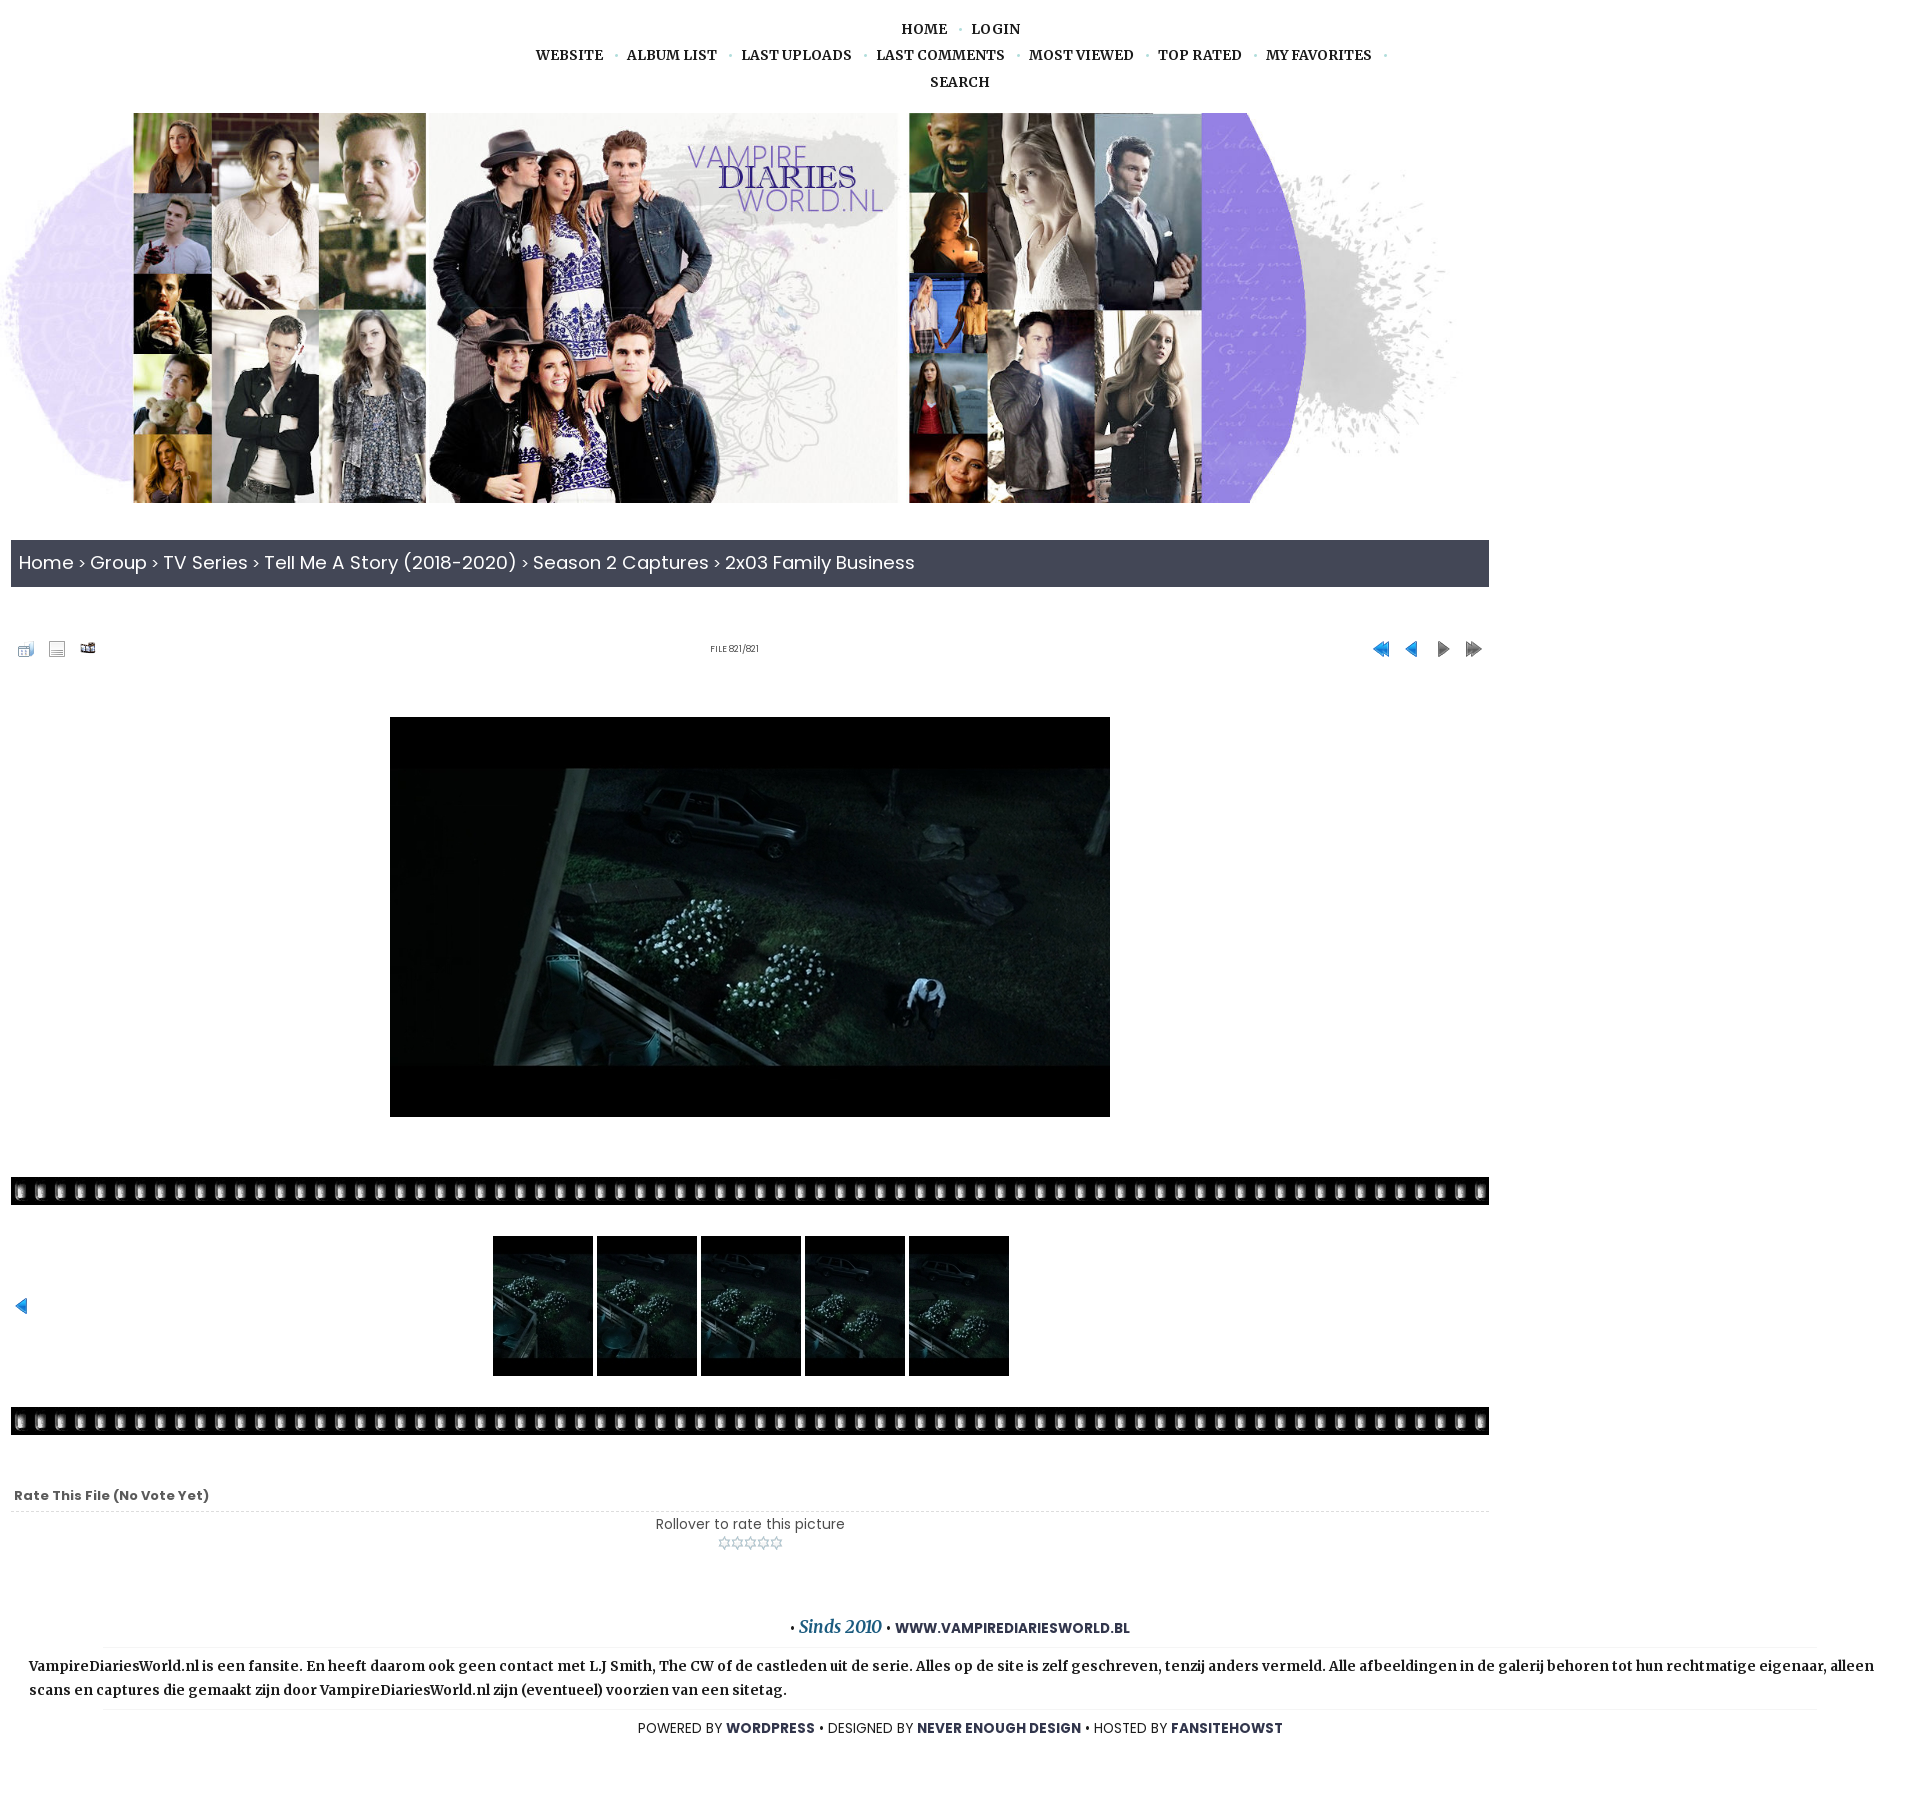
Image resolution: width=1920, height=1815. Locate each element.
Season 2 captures (621, 562)
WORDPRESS (770, 1728)
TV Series (205, 562)
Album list (672, 55)
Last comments (940, 55)
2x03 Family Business (820, 562)
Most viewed (1081, 55)
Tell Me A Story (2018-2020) (390, 562)
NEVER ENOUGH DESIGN (999, 1728)
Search (960, 82)
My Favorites (1319, 55)
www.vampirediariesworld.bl (1012, 1628)
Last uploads (796, 55)
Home (924, 29)
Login (995, 29)
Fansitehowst (1227, 1728)
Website (569, 55)
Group (118, 562)
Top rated (1200, 55)
